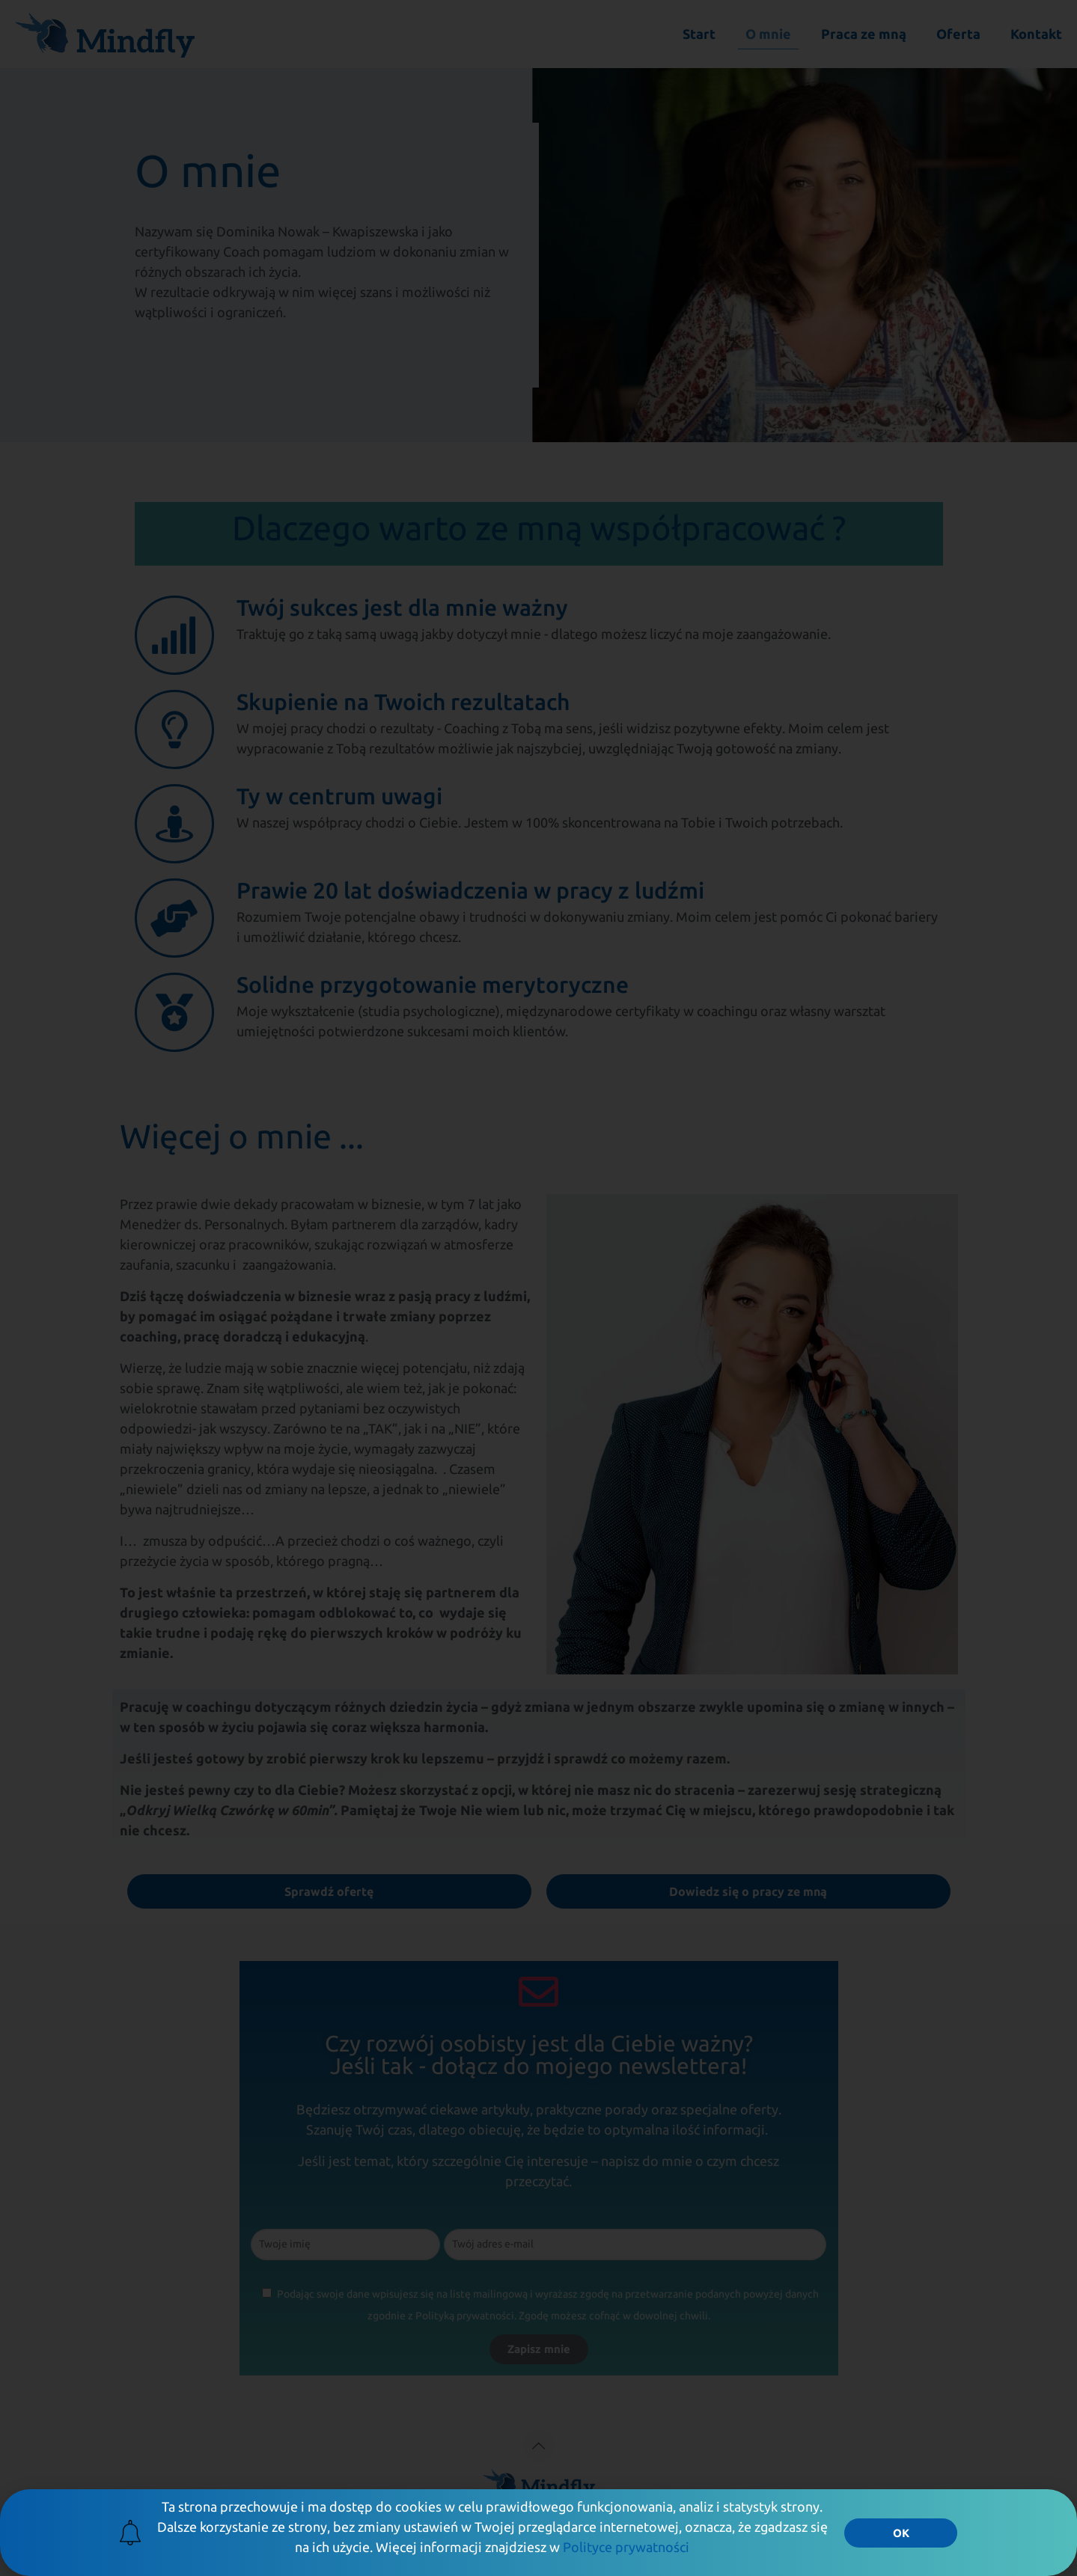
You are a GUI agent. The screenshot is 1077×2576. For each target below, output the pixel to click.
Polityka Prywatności (720, 2520)
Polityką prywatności (464, 2316)
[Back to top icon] (539, 2446)
